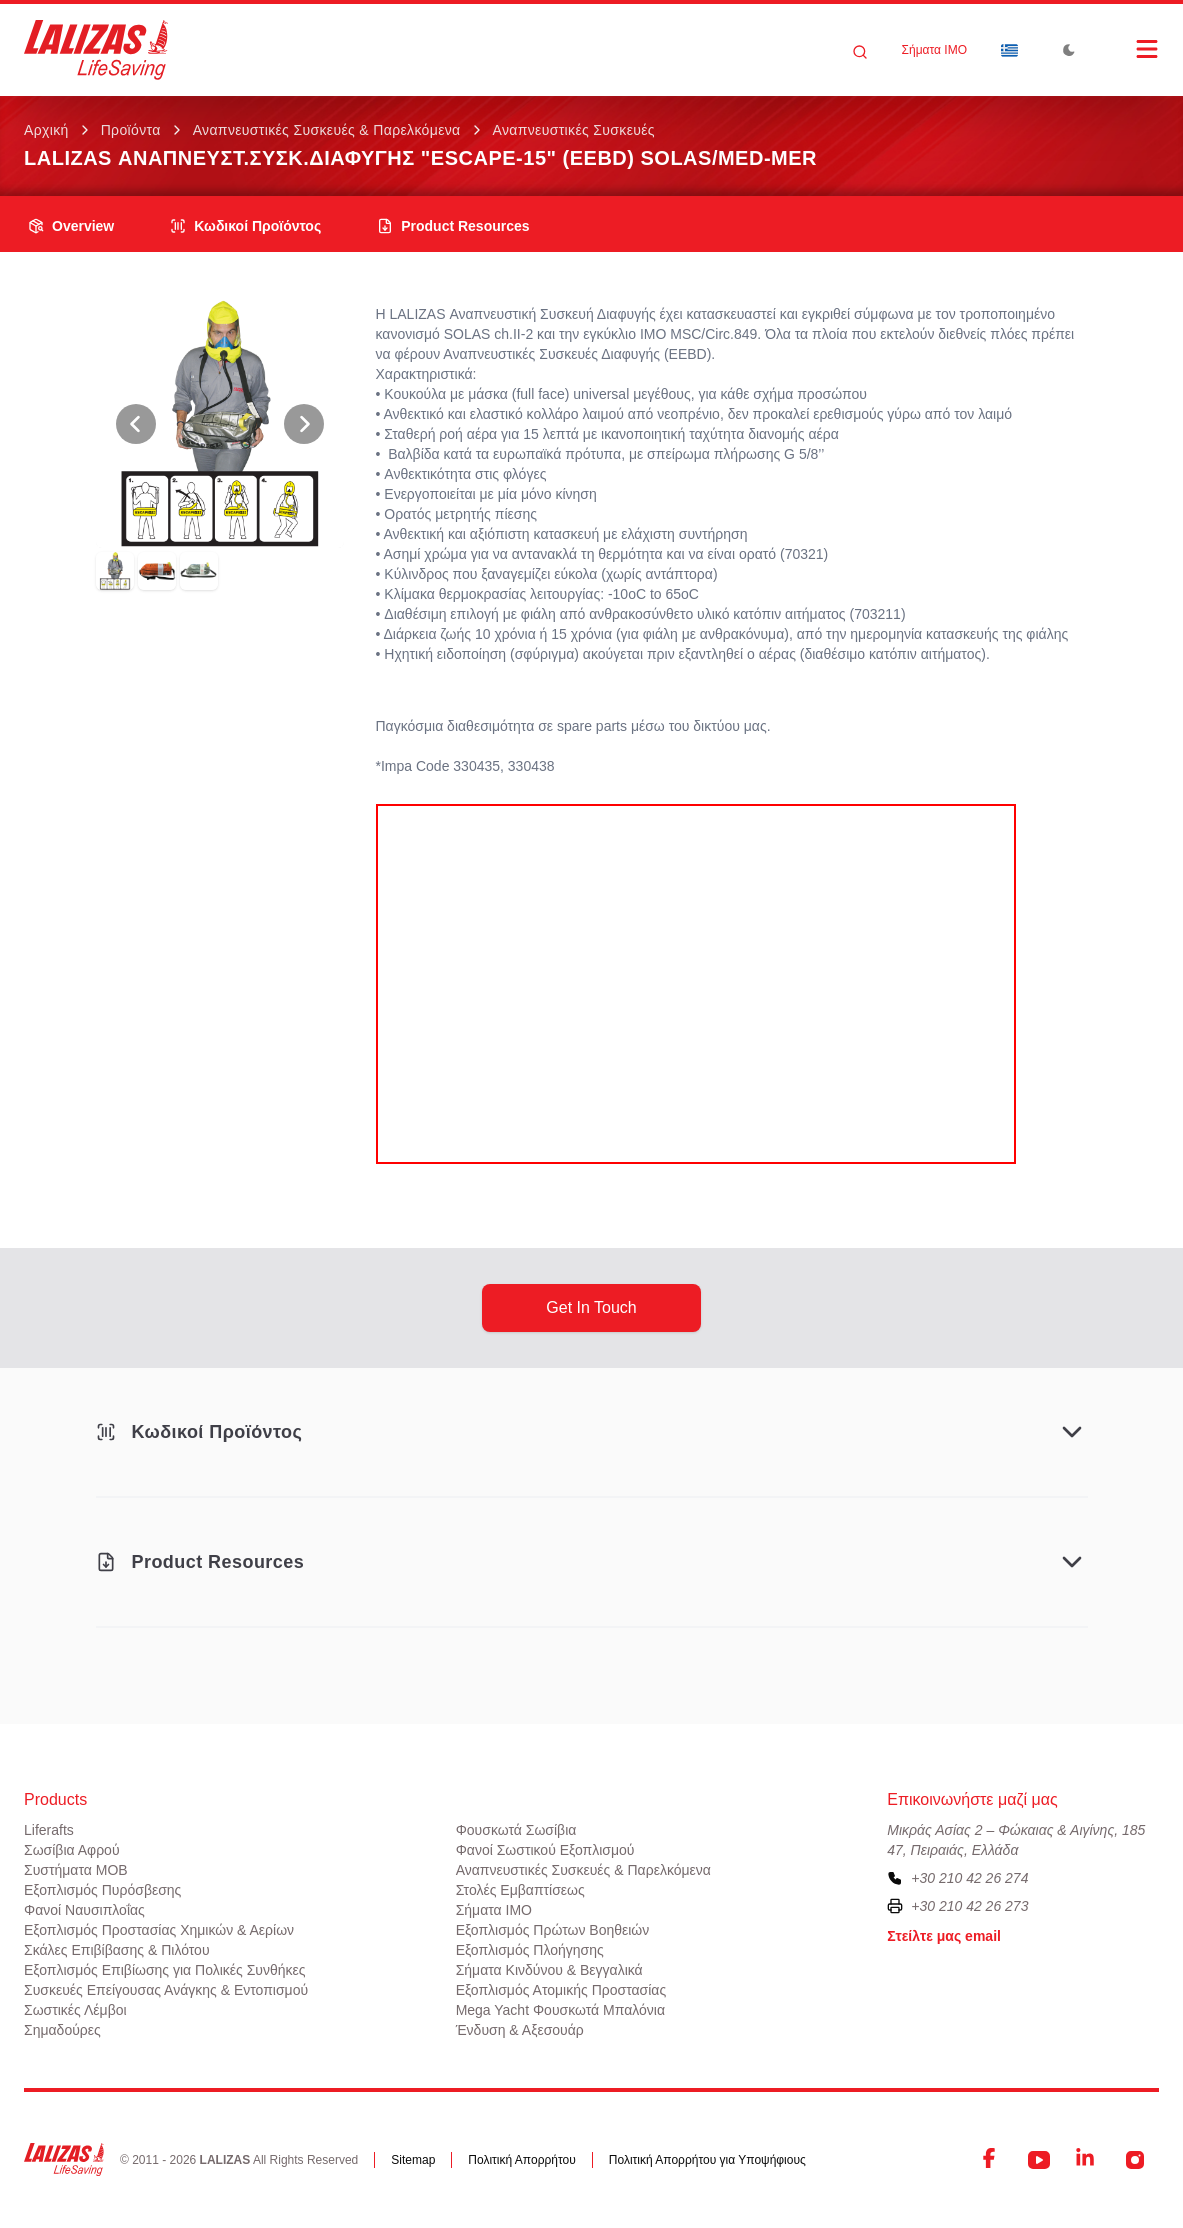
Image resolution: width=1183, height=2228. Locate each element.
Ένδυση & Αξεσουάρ (520, 2030)
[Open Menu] (1127, 49)
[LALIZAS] (96, 50)
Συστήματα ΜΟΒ (76, 1870)
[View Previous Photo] (136, 424)
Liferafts (49, 1830)
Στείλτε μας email (944, 1936)
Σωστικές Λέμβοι (75, 2010)
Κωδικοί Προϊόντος (245, 226)
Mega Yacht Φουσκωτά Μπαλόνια (560, 2010)
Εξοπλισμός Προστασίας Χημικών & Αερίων (159, 1930)
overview (71, 226)
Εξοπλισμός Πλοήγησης (530, 1950)
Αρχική (46, 130)
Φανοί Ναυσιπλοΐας (84, 1910)
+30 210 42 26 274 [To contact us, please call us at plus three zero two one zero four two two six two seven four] (969, 1878)
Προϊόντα (131, 130)
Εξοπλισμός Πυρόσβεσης (102, 1890)
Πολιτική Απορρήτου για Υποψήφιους (707, 2160)
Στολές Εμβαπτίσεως (520, 1890)
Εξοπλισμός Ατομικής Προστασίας (561, 1990)
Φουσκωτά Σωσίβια (516, 1830)
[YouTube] (1039, 2160)
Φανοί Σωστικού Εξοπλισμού (545, 1850)
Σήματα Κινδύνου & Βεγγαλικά (549, 1970)
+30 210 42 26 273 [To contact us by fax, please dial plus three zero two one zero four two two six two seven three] (969, 1906)
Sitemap (413, 2160)
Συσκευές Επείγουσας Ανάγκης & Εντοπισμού (166, 1990)
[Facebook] (991, 2160)
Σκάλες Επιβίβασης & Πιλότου (117, 1950)
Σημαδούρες (62, 2030)
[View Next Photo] (304, 424)
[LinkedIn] (1087, 2160)
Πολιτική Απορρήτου (521, 2160)
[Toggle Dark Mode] (1069, 50)
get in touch (591, 1307)
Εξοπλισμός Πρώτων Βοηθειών (553, 1930)
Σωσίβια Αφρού (72, 1850)
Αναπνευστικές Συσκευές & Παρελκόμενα (327, 130)
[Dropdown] (1009, 50)
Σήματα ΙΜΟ (934, 50)
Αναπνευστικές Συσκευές (574, 130)
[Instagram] (1135, 2160)
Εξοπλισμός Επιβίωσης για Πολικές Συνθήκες (165, 1970)
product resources (453, 226)
